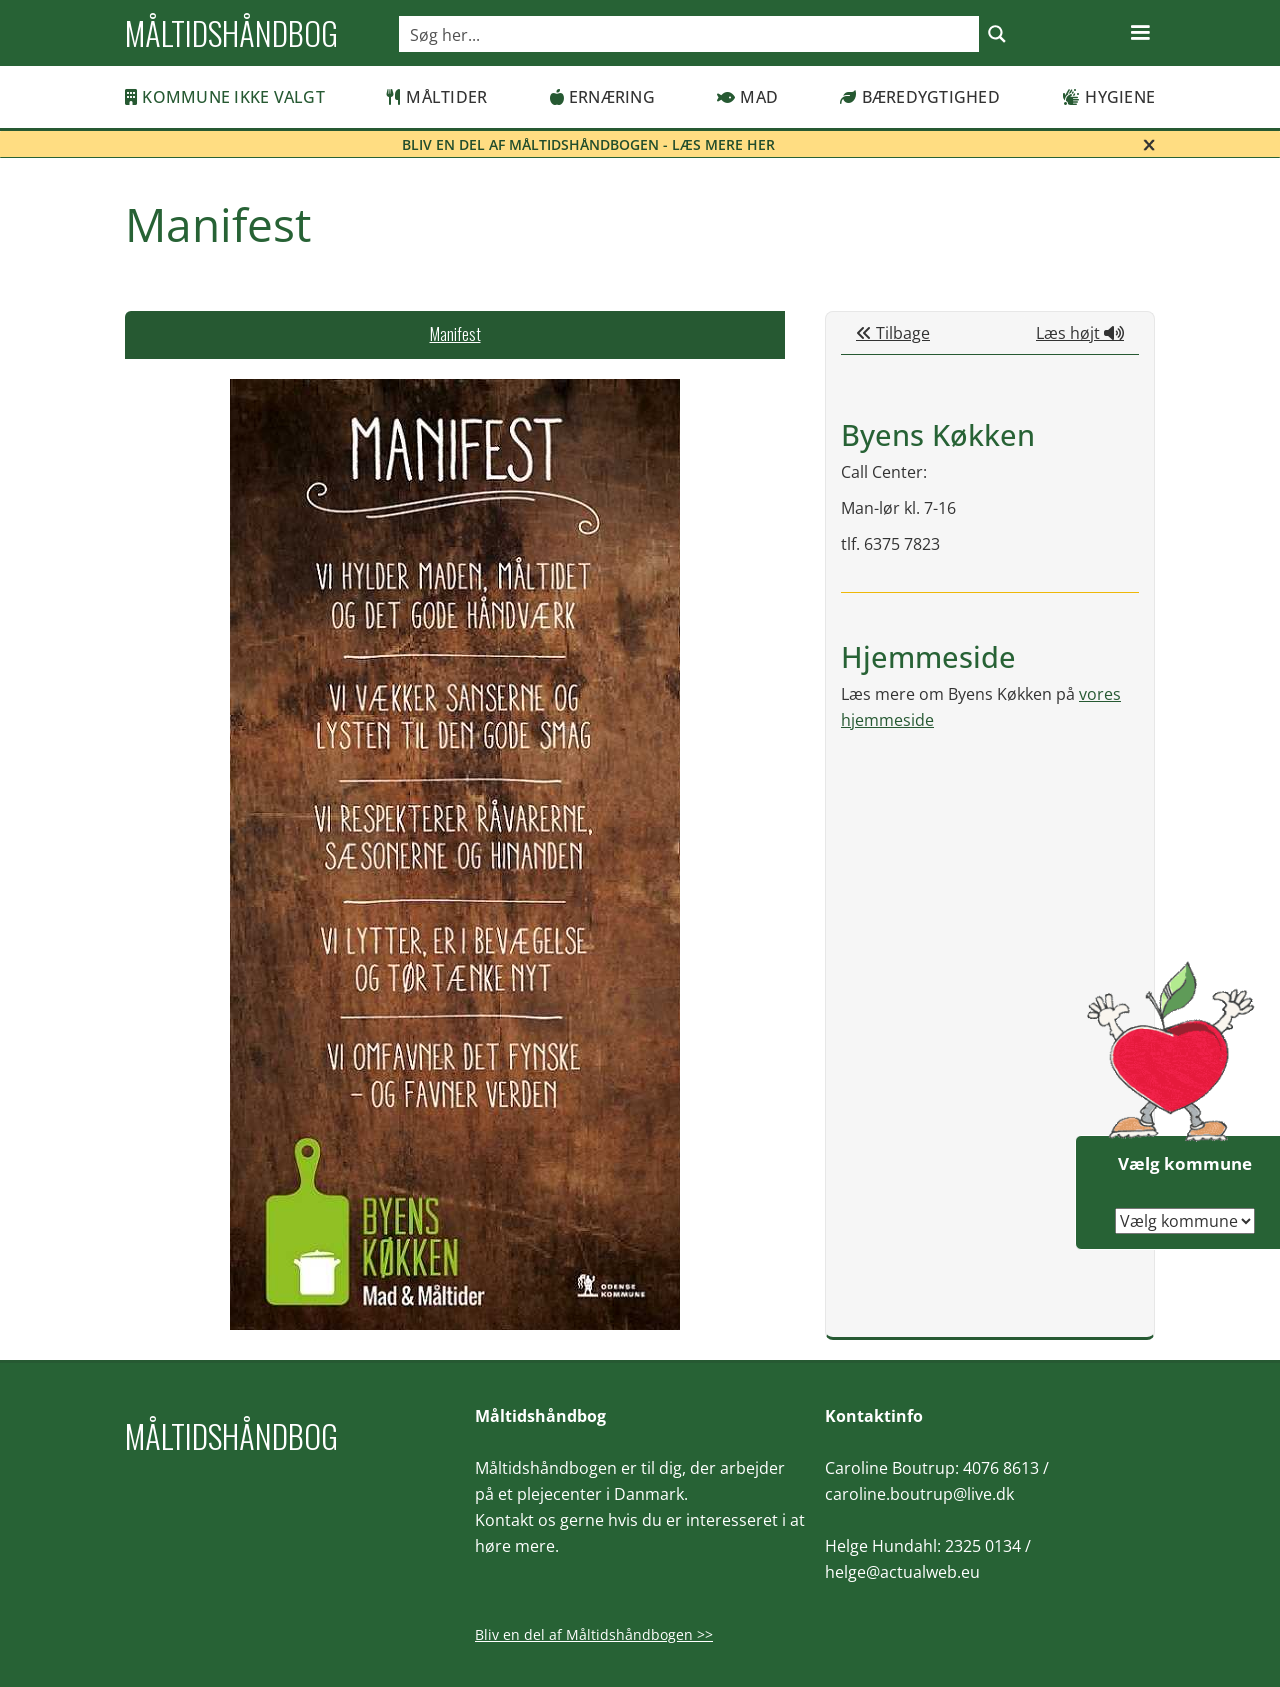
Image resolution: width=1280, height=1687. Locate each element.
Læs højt (1080, 333)
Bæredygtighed (920, 97)
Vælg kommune (1185, 1163)
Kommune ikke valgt (225, 97)
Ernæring (602, 97)
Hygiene (1108, 97)
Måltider (437, 97)
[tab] (455, 335)
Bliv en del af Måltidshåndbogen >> (594, 1634)
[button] (1140, 33)
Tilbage (893, 333)
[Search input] (690, 34)
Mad (747, 97)
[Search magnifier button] (997, 34)
